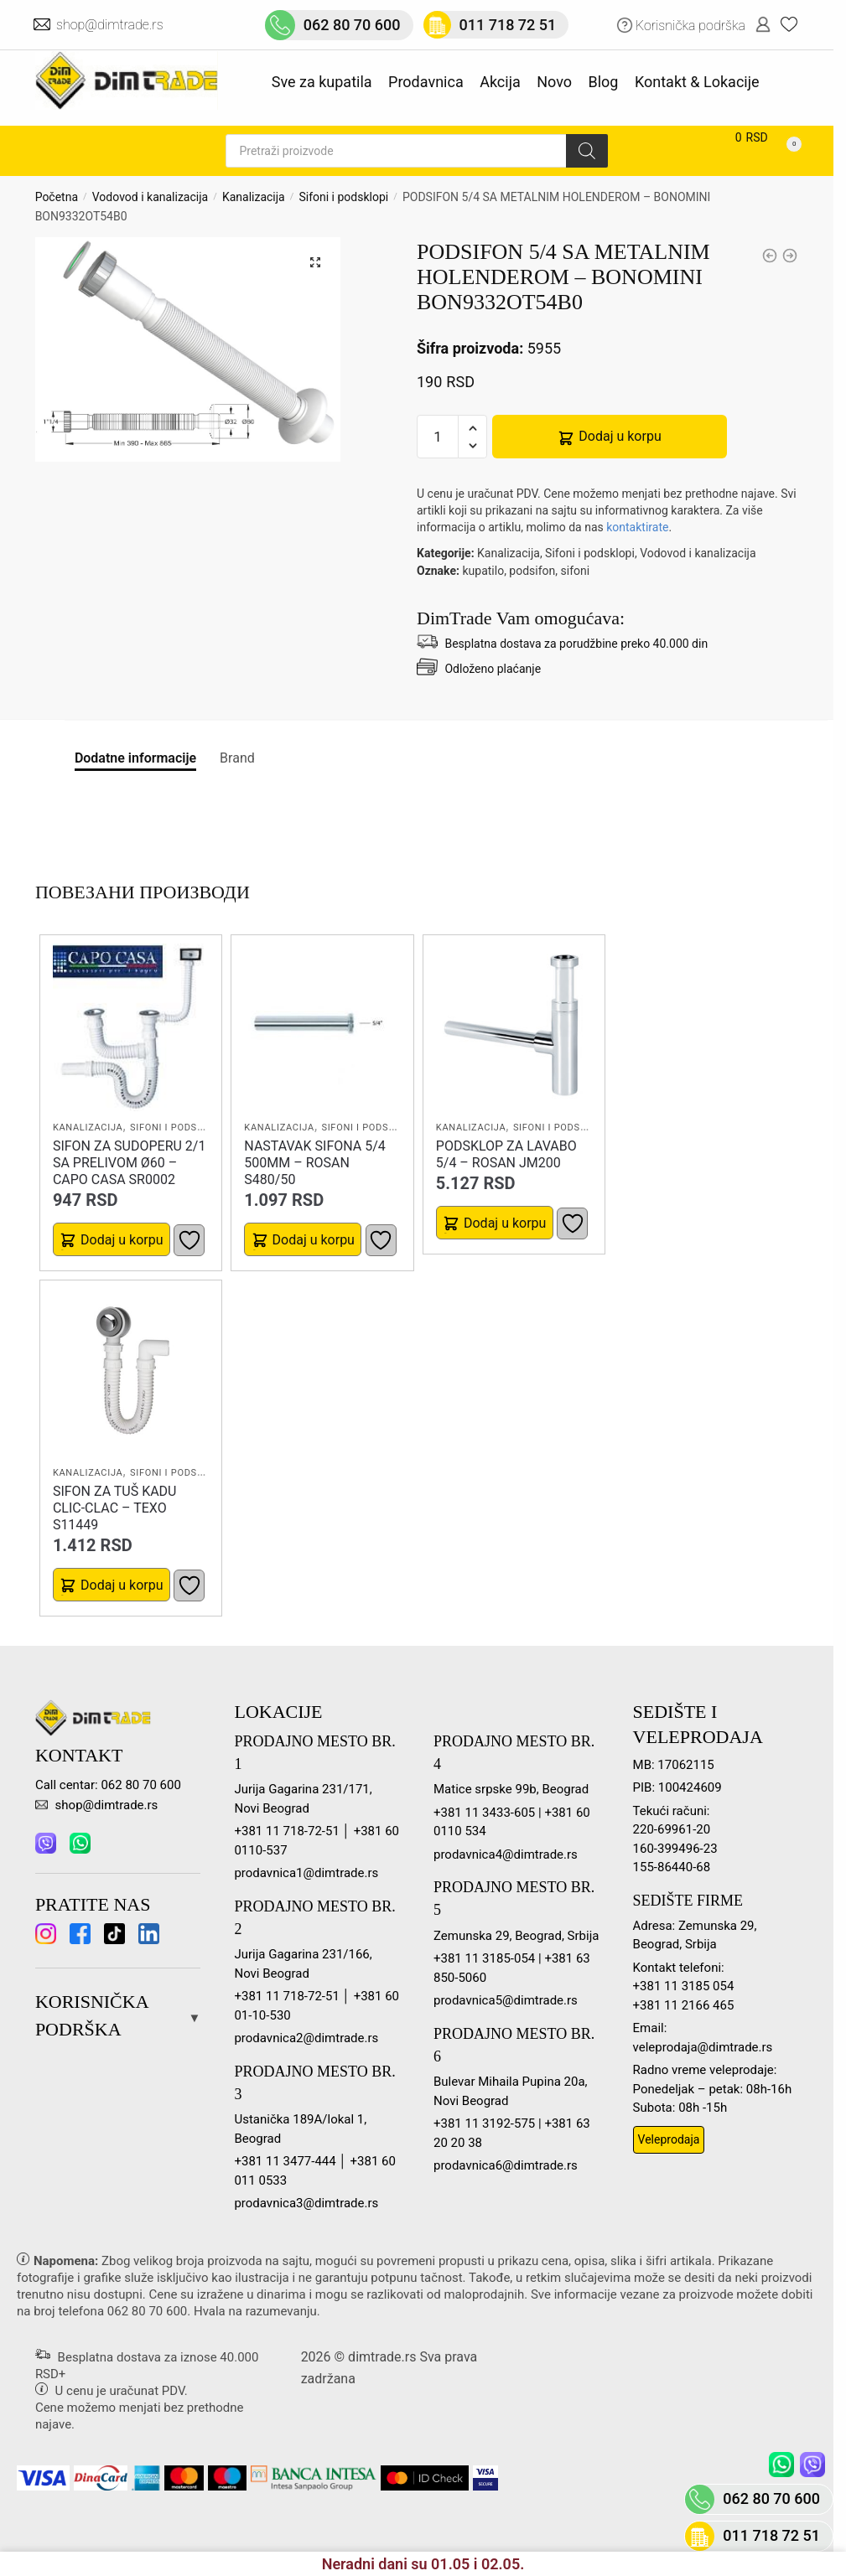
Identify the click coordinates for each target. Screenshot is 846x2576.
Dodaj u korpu (620, 436)
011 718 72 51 (771, 2535)
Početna (56, 197)
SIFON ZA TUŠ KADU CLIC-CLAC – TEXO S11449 (115, 1508)
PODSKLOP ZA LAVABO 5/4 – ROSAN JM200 (506, 1154)
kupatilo (483, 570)
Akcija (500, 82)
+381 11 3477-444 (284, 2161)
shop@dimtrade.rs (111, 25)
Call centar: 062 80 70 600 (108, 1784)
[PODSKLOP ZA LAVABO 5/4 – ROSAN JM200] (514, 1027)
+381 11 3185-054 (484, 1958)
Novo (554, 82)
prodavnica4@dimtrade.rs (505, 1854)
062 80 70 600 (147, 2311)
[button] (315, 262)
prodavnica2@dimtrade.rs (306, 2038)
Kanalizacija (253, 197)
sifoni (575, 570)
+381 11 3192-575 (484, 2123)
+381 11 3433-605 (484, 1812)
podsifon (532, 570)
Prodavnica (426, 82)
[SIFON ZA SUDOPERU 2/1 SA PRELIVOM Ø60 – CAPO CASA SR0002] (131, 1027)
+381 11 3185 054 (683, 1986)
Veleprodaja (669, 2139)
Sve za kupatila (322, 82)
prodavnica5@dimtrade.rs (505, 2000)
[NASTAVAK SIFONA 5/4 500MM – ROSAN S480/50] (322, 1027)
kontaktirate (637, 527)
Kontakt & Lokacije (697, 82)
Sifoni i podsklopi (343, 197)
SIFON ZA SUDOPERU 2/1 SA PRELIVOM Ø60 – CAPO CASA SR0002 (129, 1162)
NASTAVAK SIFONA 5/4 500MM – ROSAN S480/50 (314, 1162)
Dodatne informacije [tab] (135, 758)
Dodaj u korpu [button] (121, 1240)
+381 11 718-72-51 (286, 1831)
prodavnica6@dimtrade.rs (505, 2165)
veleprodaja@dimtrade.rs (703, 2047)
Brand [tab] (237, 758)
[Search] (587, 151)
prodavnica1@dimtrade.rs (306, 1872)
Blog (604, 82)
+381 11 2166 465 (683, 2005)
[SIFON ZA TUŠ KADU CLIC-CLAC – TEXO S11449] (130, 1372)
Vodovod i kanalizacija (150, 197)
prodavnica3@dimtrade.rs (306, 2203)
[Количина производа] (438, 436)
